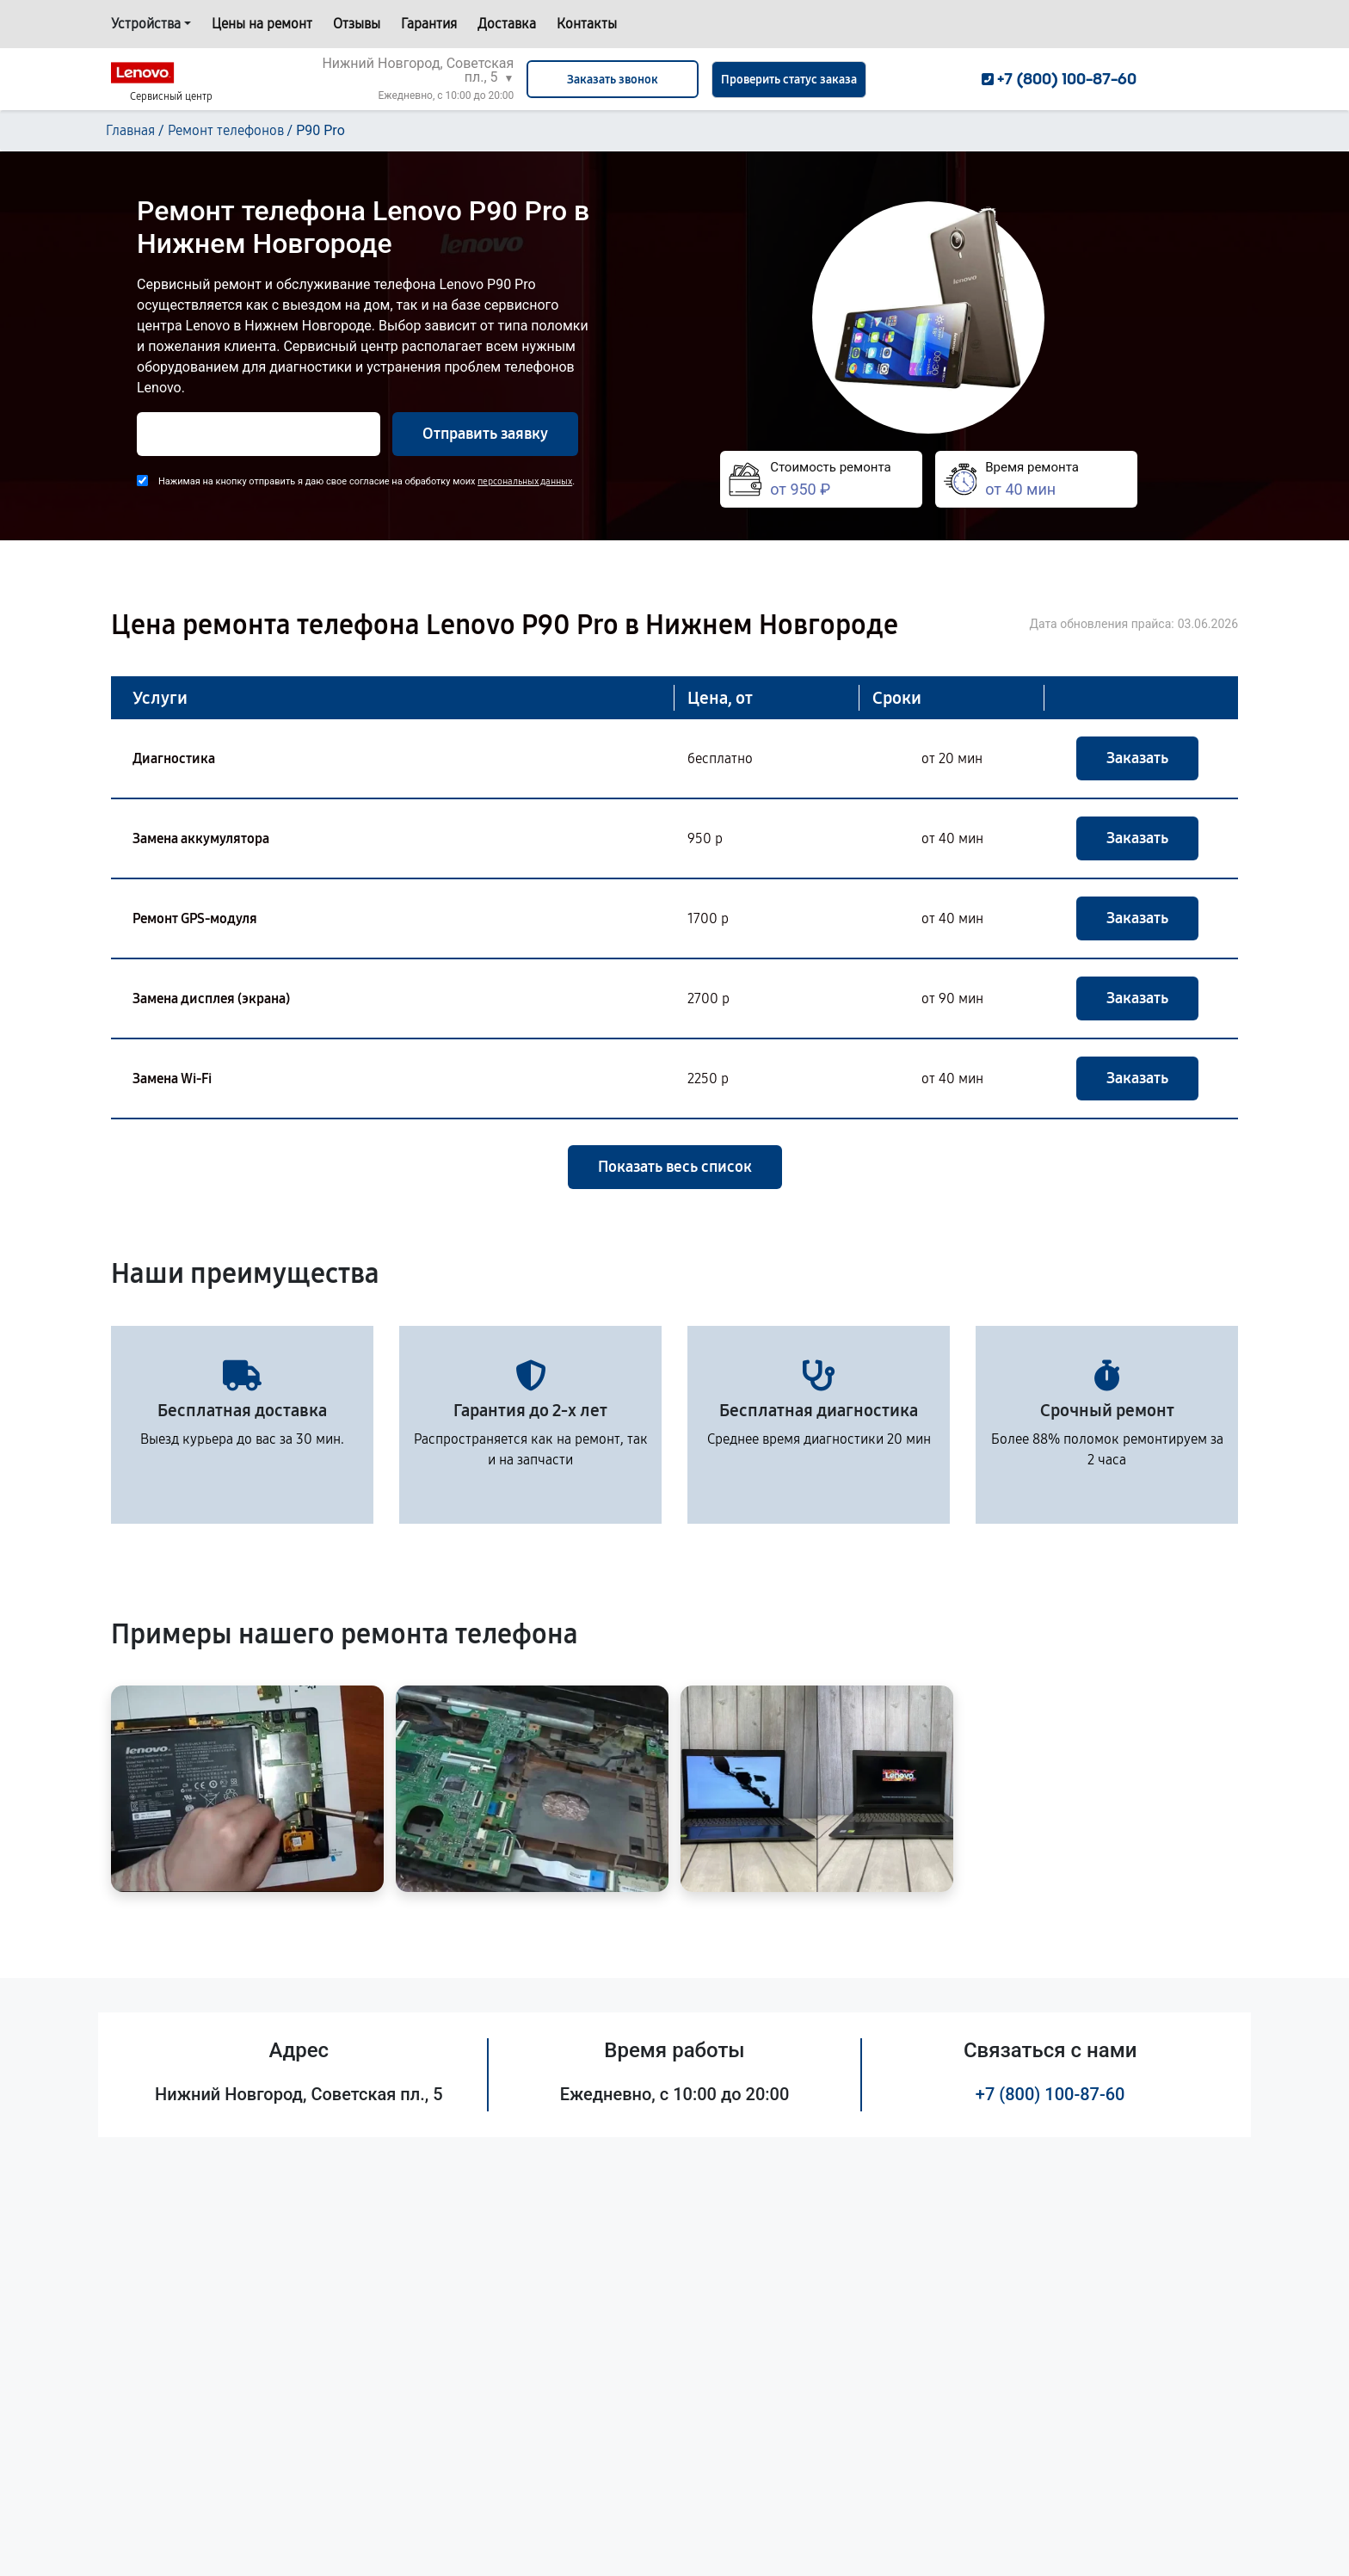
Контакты (587, 23)
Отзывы (356, 23)
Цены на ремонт (262, 23)
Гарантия (429, 23)
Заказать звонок (612, 79)
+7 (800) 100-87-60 (1050, 2094)
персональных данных (524, 481)
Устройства (146, 23)
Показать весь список (675, 1166)
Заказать (1137, 758)
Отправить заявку (485, 433)
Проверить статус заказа (789, 79)
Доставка (506, 23)
